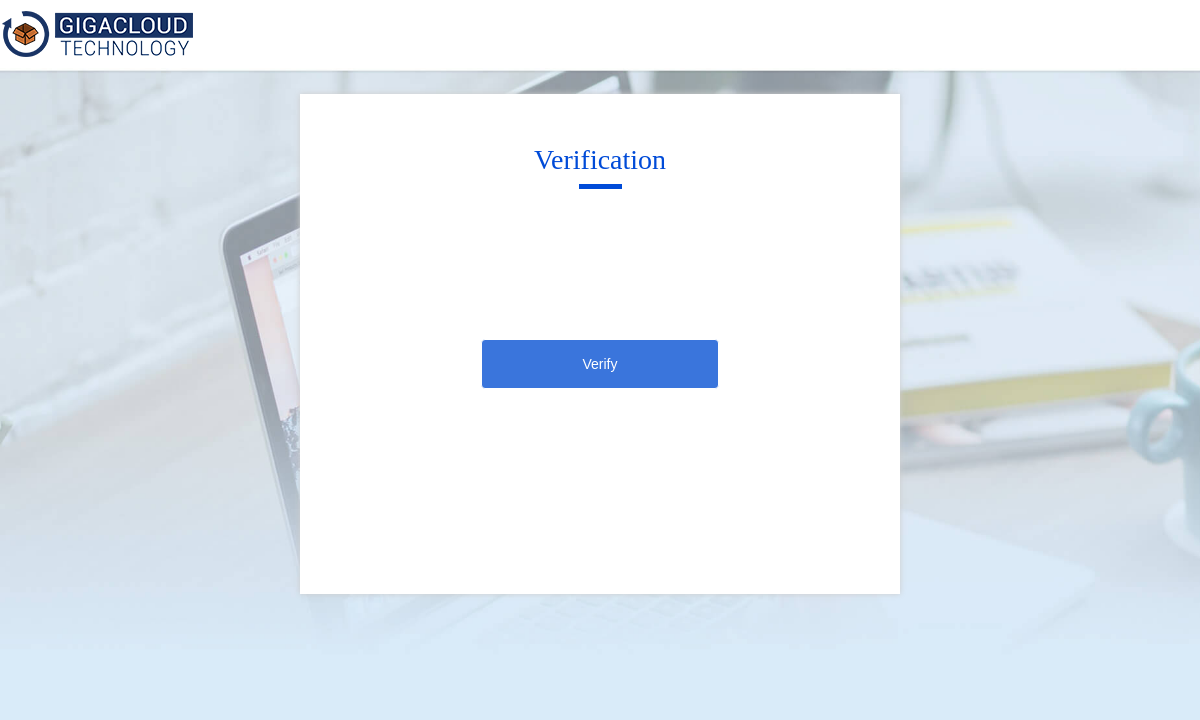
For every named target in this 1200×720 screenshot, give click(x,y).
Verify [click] (599, 364)
